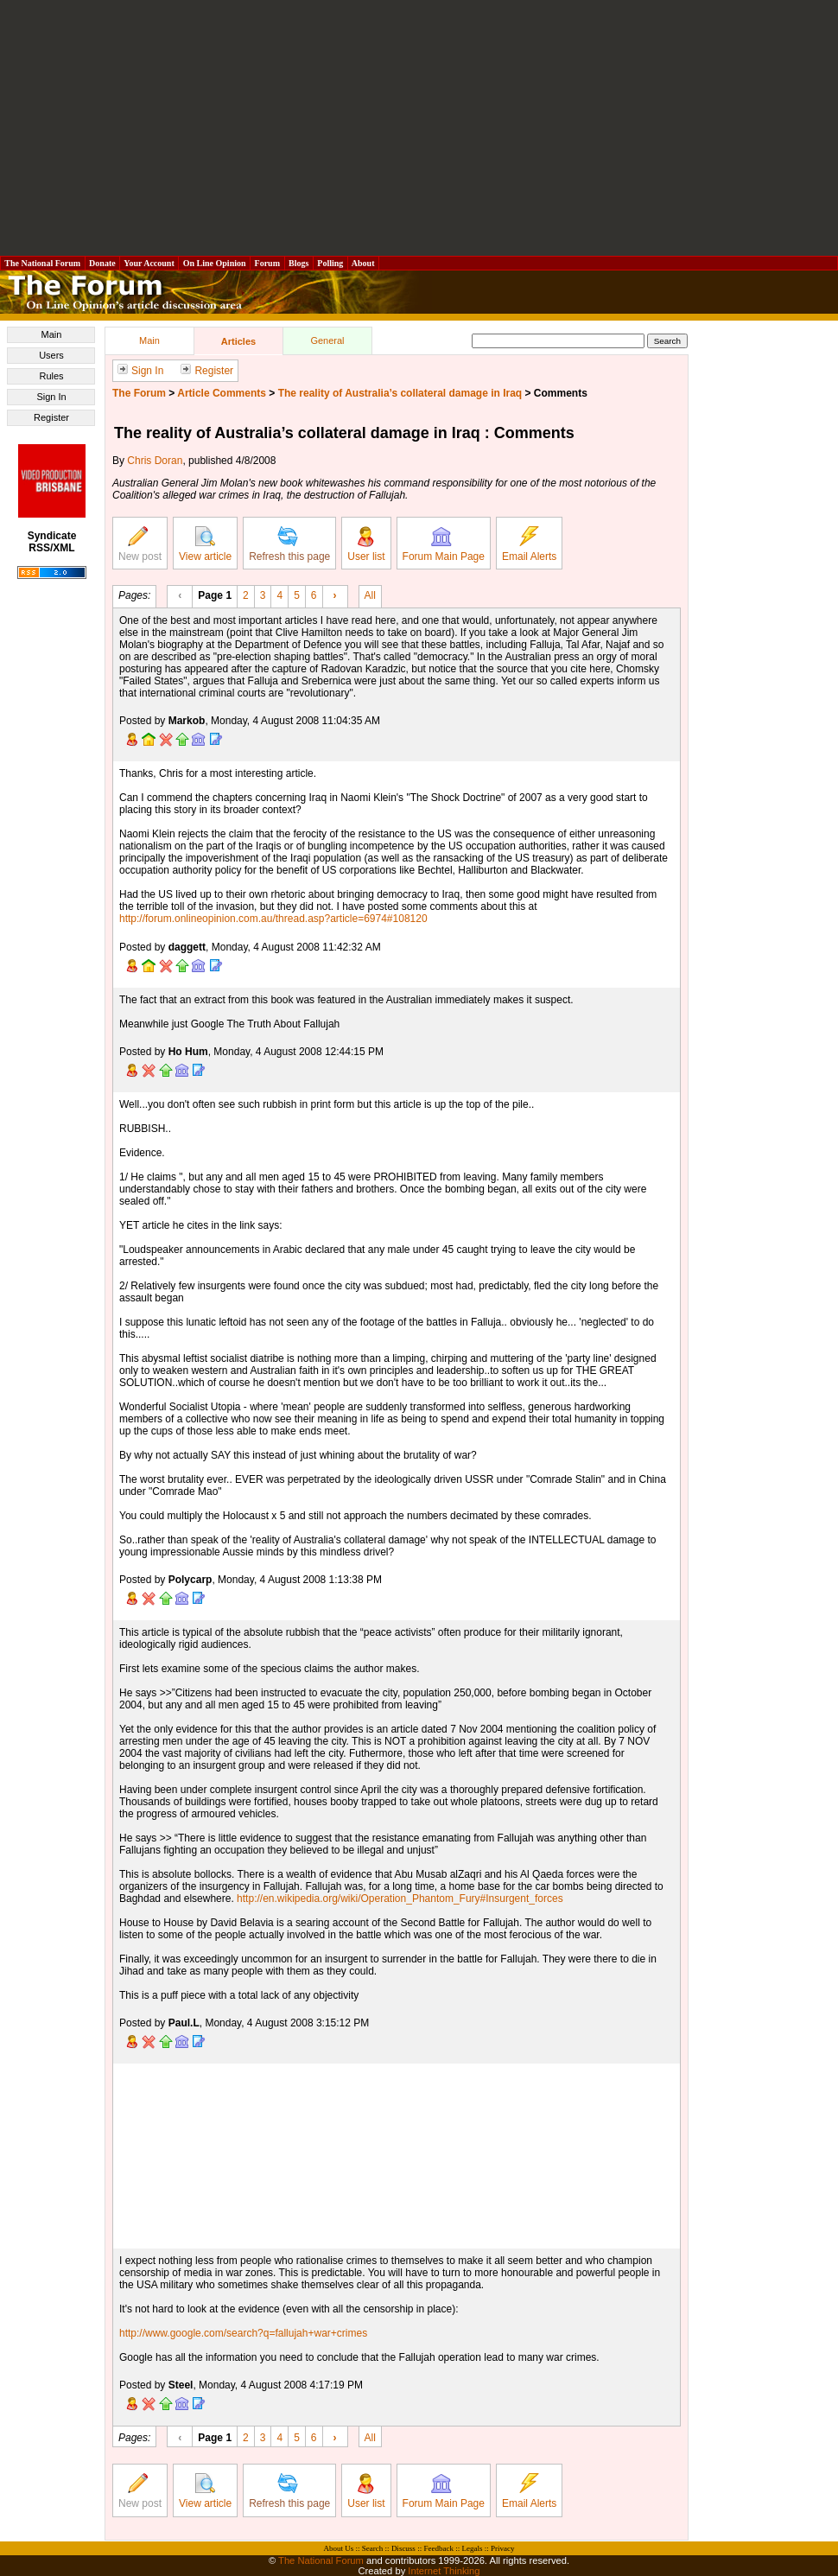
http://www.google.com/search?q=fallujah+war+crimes (243, 2333)
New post (140, 544)
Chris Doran (154, 461)
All (370, 594)
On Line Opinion (214, 263)
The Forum (139, 393)
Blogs (299, 263)
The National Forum (43, 263)
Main (51, 334)
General (327, 340)
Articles (238, 341)
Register (51, 417)
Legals (471, 2548)
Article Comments (221, 393)
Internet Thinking (443, 2571)
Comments (560, 393)
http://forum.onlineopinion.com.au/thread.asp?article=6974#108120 (273, 919)
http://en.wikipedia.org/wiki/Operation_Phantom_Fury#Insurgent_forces (400, 1898)
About (363, 263)
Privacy (503, 2548)
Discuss (403, 2548)
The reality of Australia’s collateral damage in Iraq (400, 393)
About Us (339, 2548)
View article (205, 544)
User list (365, 544)
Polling (330, 263)
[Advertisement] (419, 128)
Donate (102, 263)
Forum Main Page (444, 544)
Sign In (51, 396)
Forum (267, 263)
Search (373, 2548)
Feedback (438, 2548)
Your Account (149, 263)
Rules (51, 376)
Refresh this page (289, 544)
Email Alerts (529, 544)
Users (51, 355)
